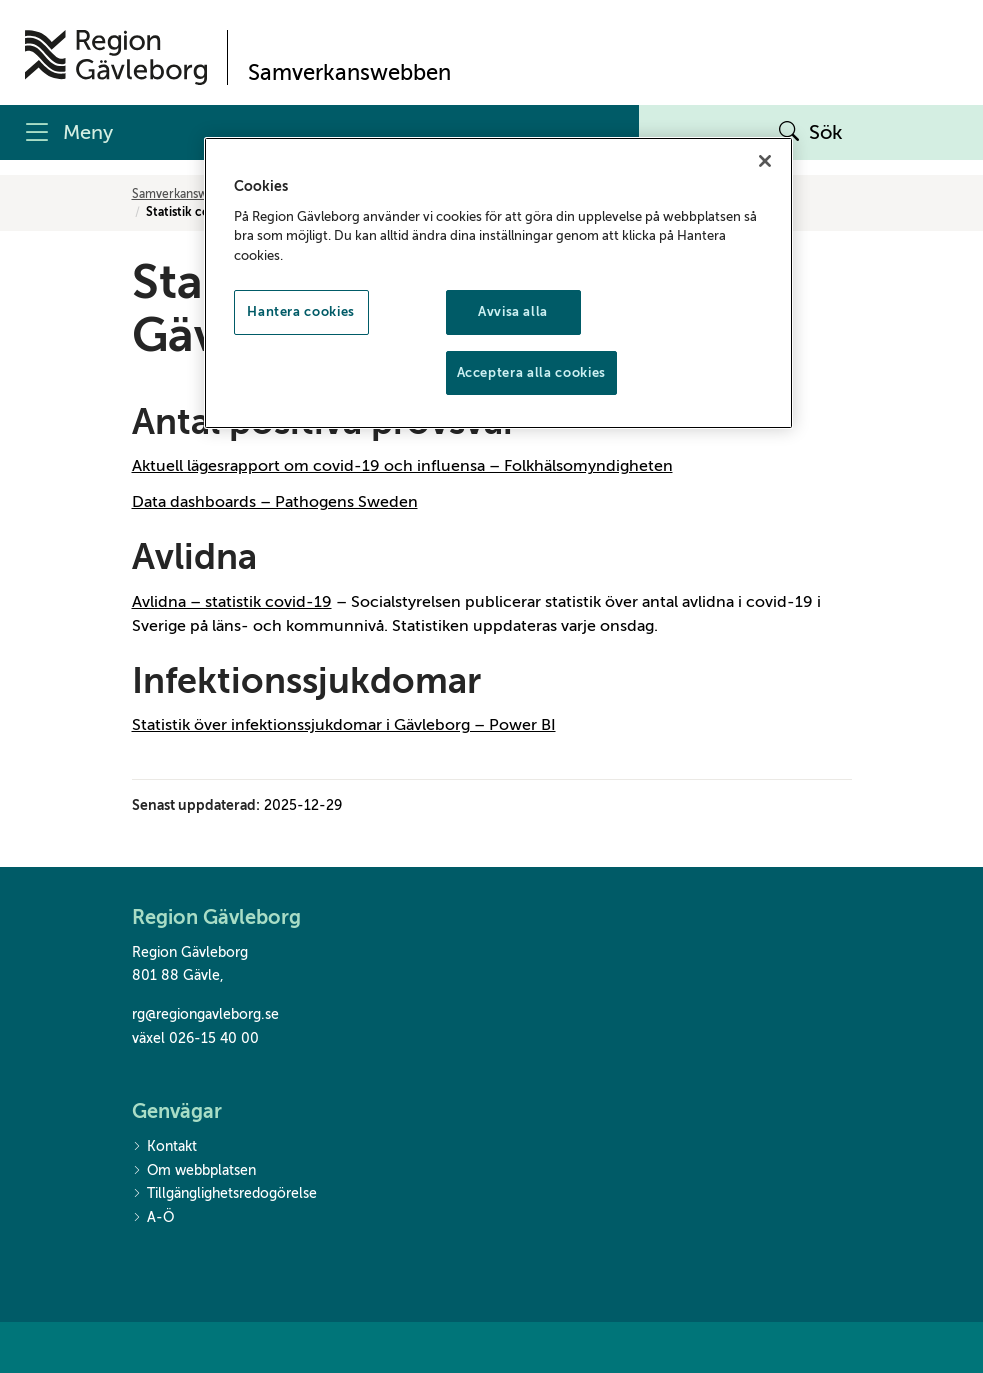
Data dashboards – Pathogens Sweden (275, 502)
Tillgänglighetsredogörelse (224, 1194)
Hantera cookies (301, 311)
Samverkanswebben (187, 194)
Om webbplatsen (194, 1171)
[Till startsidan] (116, 57)
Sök (811, 133)
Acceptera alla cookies (531, 372)
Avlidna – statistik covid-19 (232, 602)
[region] (499, 282)
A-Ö (153, 1218)
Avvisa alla (513, 311)
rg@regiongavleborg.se (205, 1014)
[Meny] (319, 132)
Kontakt (164, 1147)
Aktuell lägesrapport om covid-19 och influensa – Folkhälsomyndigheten (402, 466)
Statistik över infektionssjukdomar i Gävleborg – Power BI (344, 725)
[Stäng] (765, 161)
